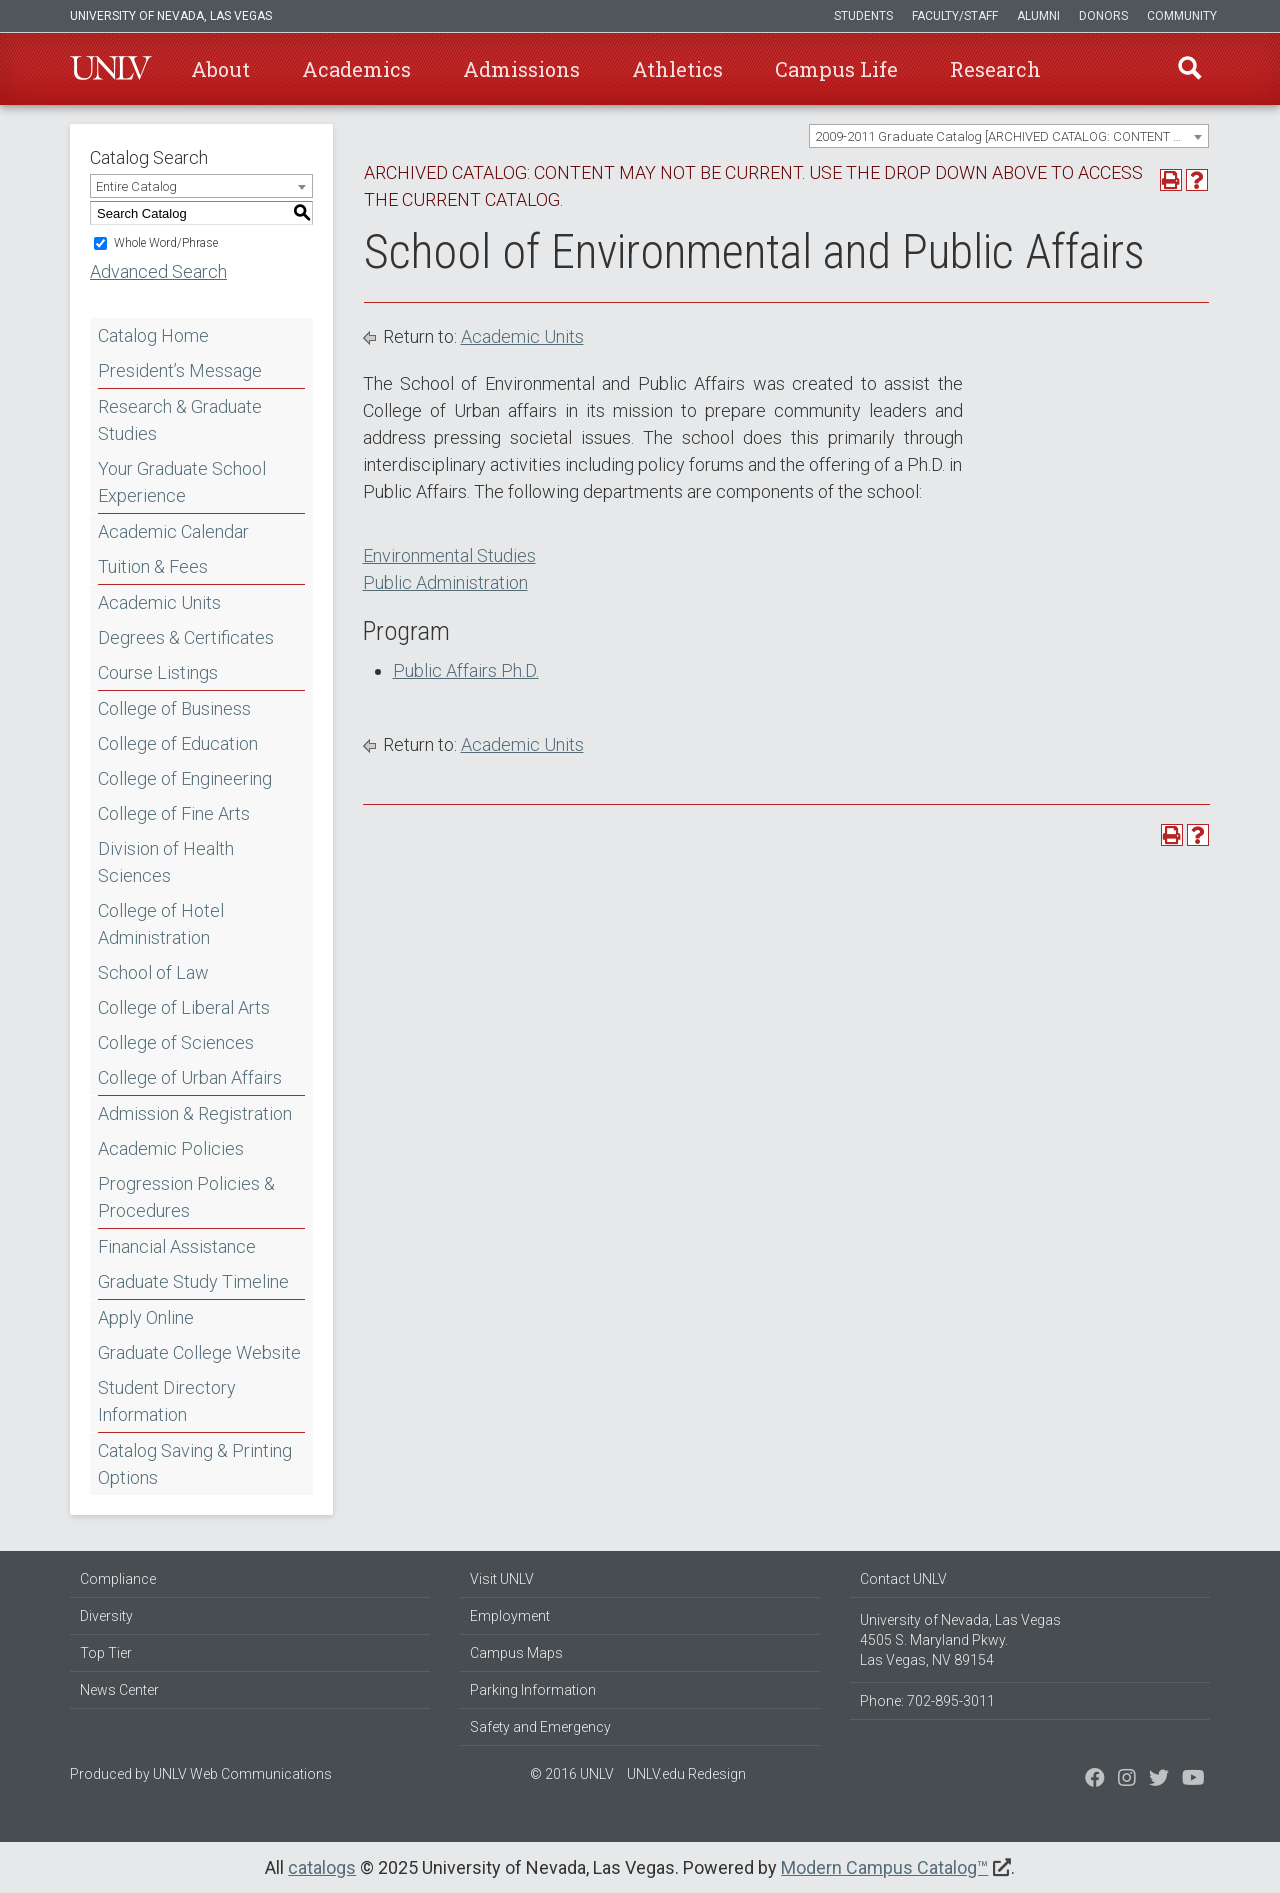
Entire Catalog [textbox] (136, 186)
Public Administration (445, 582)
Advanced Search (158, 271)
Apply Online (146, 1317)
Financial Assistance (177, 1246)
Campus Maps (516, 1653)
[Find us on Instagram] (1159, 1780)
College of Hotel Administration (161, 924)
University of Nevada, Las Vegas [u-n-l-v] (171, 16)
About (220, 69)
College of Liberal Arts (184, 1007)
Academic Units (159, 602)
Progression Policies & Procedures (186, 1197)
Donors (1103, 16)
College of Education (178, 743)
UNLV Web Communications (242, 1774)
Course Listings (158, 672)
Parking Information (533, 1690)
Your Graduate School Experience (182, 482)
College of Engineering (185, 778)
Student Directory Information (167, 1401)
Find (1189, 69)
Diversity (106, 1616)
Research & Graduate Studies (180, 420)
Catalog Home (153, 335)
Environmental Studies (449, 555)
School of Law (153, 972)
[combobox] (1009, 136)
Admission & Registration (195, 1113)
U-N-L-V (111, 69)
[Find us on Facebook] (1095, 1780)
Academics (356, 69)
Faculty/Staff (955, 16)
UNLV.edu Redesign (686, 1774)
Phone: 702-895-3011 (927, 1701)
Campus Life (836, 69)
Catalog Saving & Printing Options (195, 1464)
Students (863, 16)
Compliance (118, 1579)
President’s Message (180, 370)
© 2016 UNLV (572, 1774)
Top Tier (106, 1653)
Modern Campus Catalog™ (884, 1867)
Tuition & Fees (153, 566)
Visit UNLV (502, 1579)
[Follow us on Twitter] (1127, 1780)
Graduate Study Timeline (193, 1281)
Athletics (677, 69)
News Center (119, 1690)
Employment (510, 1616)
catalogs (322, 1867)
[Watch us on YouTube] (1193, 1780)
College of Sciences (176, 1042)
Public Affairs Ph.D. (466, 670)
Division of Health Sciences (166, 862)
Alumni (1038, 16)
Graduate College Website (199, 1352)
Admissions (521, 69)
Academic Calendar (173, 531)
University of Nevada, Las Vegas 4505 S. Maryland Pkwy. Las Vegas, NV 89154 (960, 1640)
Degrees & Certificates (186, 637)
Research (995, 69)
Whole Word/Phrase (166, 243)
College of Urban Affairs (190, 1077)
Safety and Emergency (540, 1727)
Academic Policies (171, 1148)
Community (1182, 16)
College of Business (174, 708)
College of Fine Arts (174, 813)
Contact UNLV (903, 1579)
